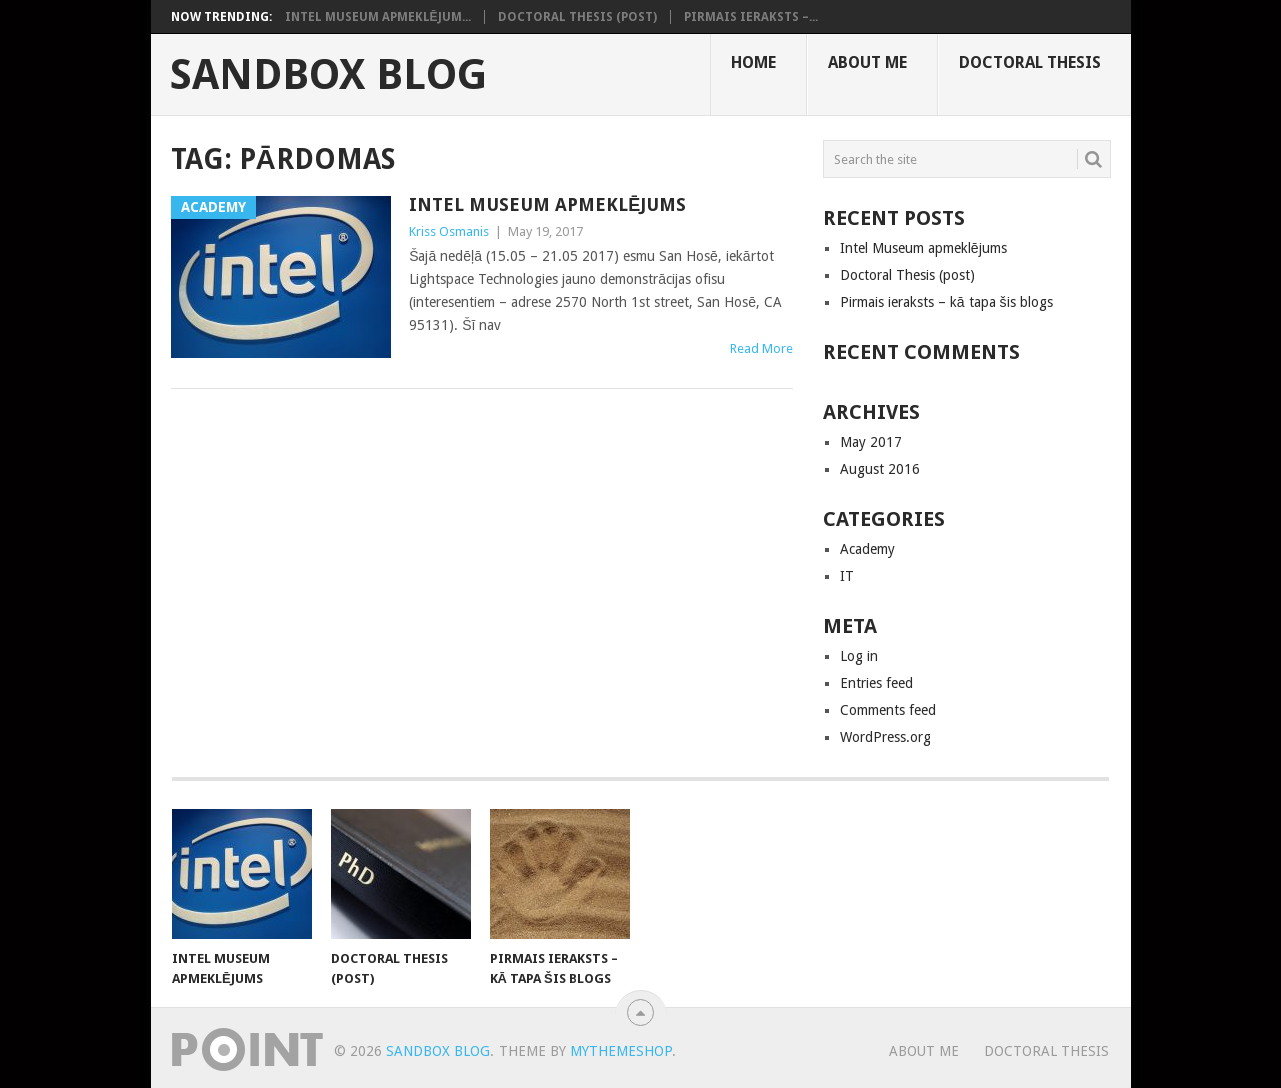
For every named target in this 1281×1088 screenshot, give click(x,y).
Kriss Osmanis (449, 231)
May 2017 (871, 442)
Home (753, 62)
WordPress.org (885, 737)
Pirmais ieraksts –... (751, 17)
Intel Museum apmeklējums (547, 204)
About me (867, 62)
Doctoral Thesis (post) (577, 17)
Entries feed (876, 683)
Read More (761, 348)
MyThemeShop (621, 1051)
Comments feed (888, 710)
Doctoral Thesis (1030, 62)
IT (847, 576)
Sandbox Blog (328, 75)
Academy (867, 549)
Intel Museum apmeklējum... (378, 17)
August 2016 (880, 469)
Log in (859, 656)
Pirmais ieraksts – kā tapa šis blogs (946, 302)
